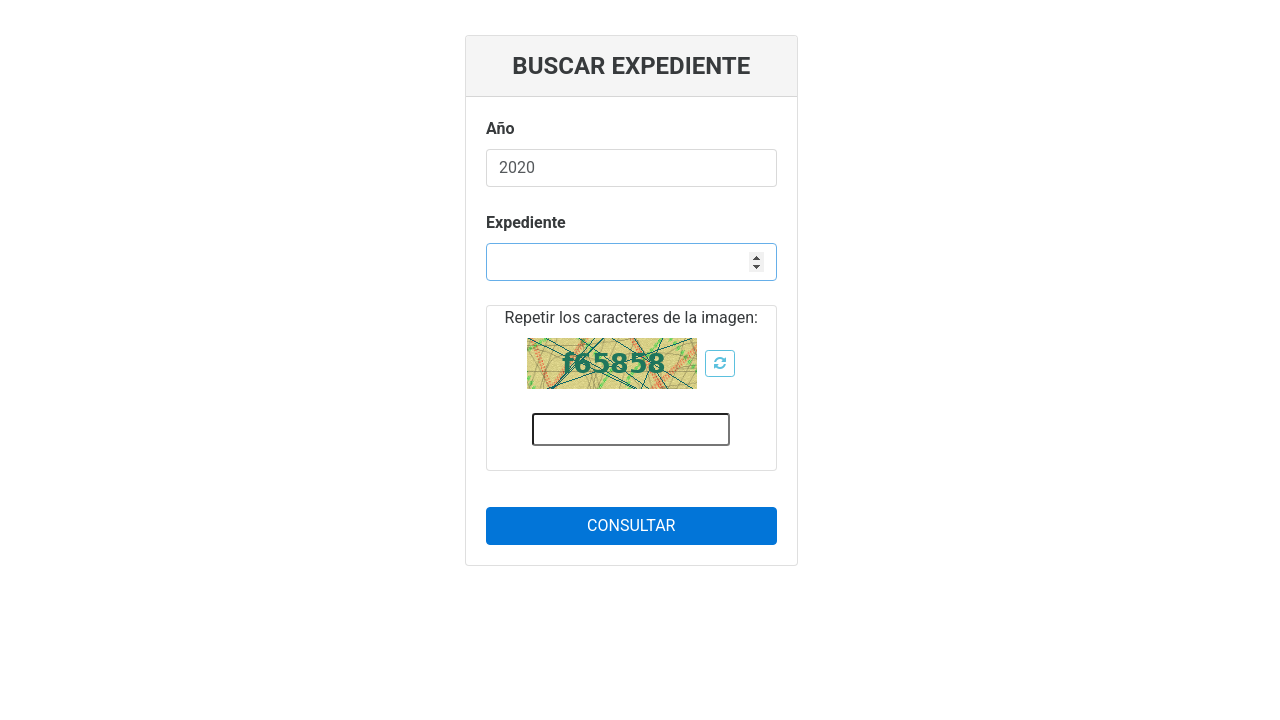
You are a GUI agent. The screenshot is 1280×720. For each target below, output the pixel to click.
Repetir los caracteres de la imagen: (631, 317)
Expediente (526, 222)
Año (500, 128)
